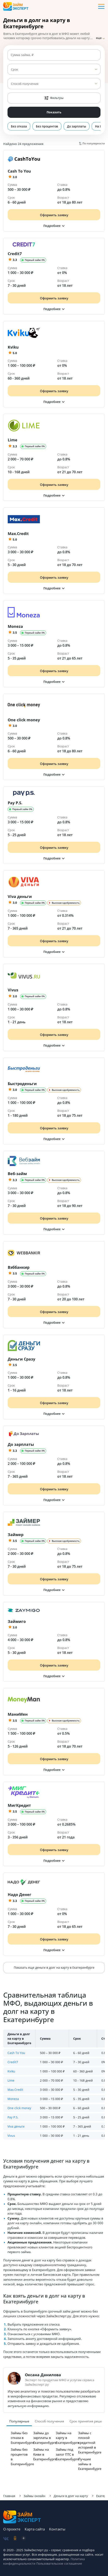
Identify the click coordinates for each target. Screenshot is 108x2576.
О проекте (11, 2529)
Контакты (57, 2529)
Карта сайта (35, 2529)
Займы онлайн (34, 2496)
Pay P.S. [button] (13, 2117)
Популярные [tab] (19, 2421)
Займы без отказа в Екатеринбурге (22, 2438)
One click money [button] (19, 2108)
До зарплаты (76, 126)
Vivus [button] (11, 2136)
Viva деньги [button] (16, 2126)
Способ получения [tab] (49, 2421)
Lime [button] (11, 2080)
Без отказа (19, 126)
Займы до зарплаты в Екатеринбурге (44, 2438)
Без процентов (47, 126)
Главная (9, 2496)
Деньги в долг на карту (71, 2496)
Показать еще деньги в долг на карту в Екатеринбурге (54, 1967)
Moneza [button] (13, 2099)
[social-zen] (23, 2538)
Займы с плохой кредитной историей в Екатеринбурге (89, 2442)
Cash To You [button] (16, 2053)
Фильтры (54, 98)
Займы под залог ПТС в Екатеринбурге (67, 2454)
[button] (54, 225)
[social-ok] (15, 2538)
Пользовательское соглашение (58, 2563)
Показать (54, 112)
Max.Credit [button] (15, 2090)
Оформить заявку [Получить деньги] (54, 215)
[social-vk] (6, 2538)
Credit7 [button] (13, 2062)
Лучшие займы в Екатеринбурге (89, 2464)
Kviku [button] (11, 2071)
